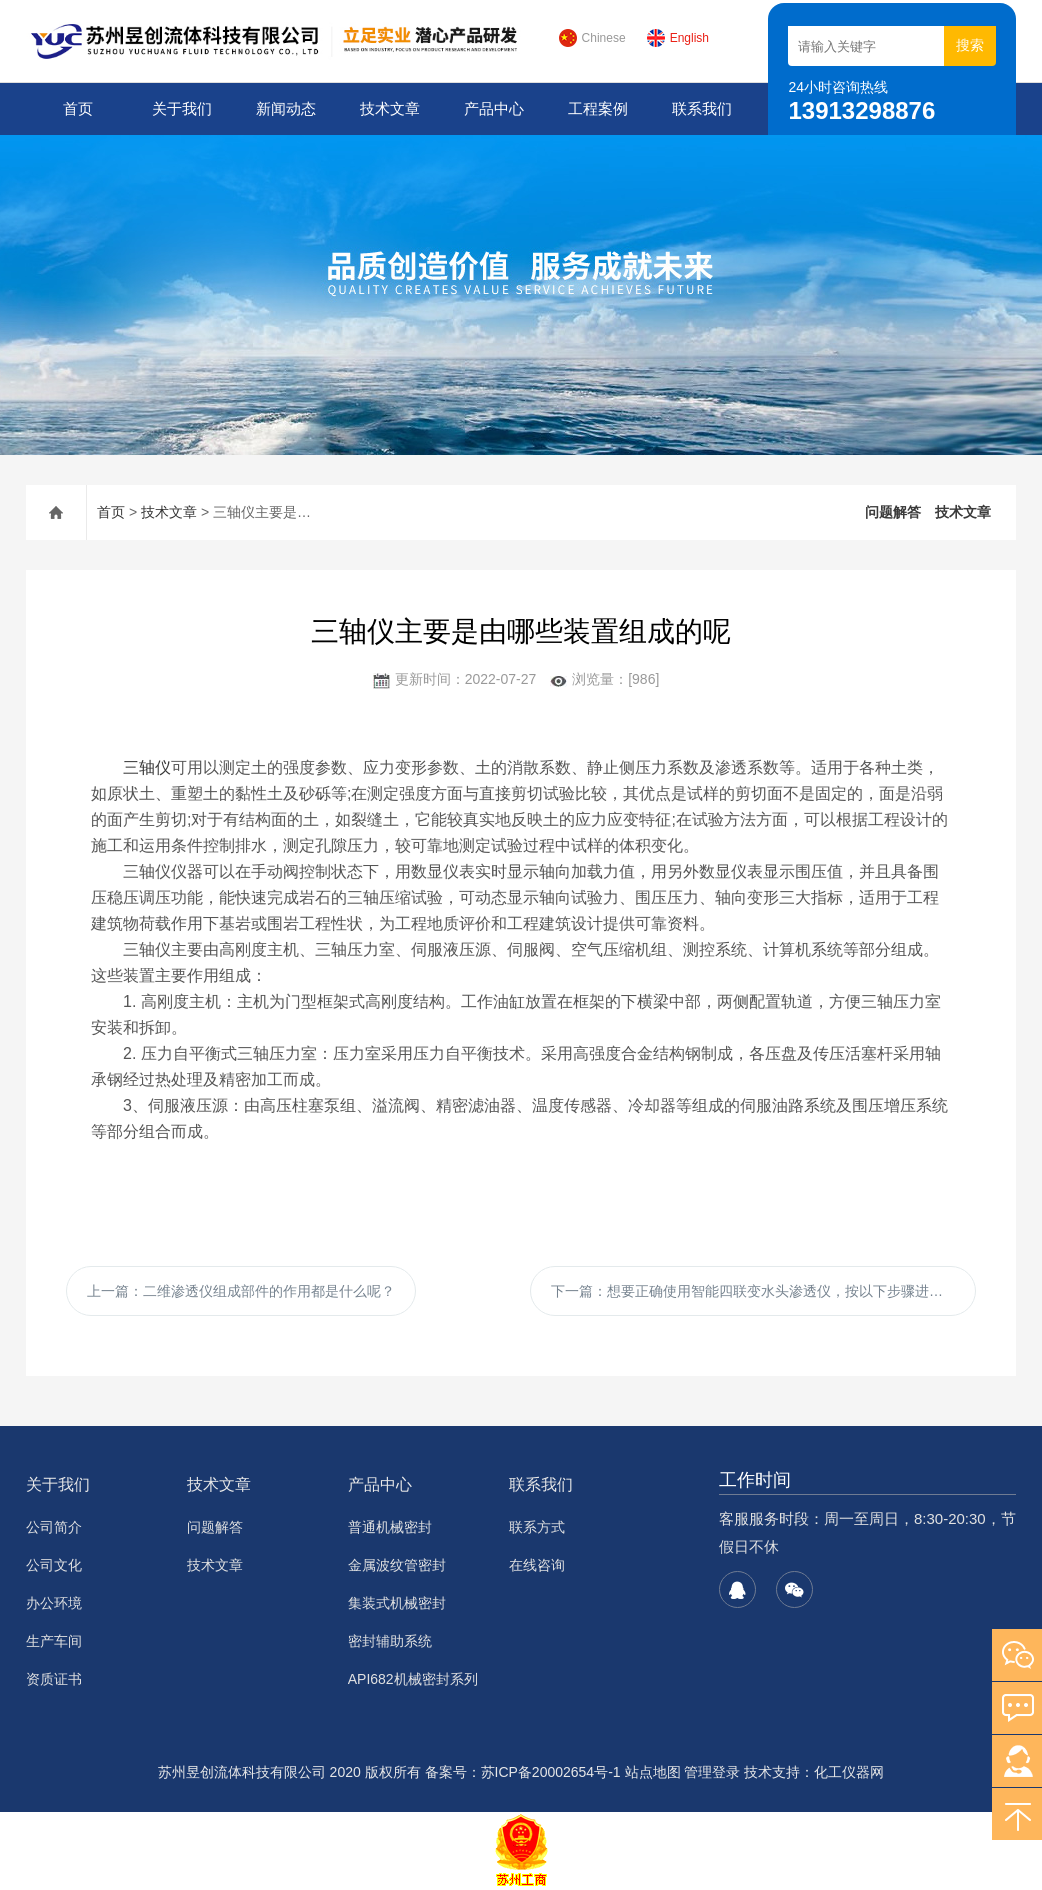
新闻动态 (286, 108)
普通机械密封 (390, 1527)
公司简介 (54, 1527)
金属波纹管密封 (397, 1565)
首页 (78, 108)
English (677, 38)
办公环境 (54, 1603)
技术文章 (390, 108)
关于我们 (182, 108)
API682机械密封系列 (413, 1679)
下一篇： (761, 1291)
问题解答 (893, 512)
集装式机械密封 (397, 1603)
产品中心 (494, 108)
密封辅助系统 (390, 1641)
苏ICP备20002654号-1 (551, 1772)
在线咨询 (537, 1565)
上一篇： (241, 1291)
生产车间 (54, 1641)
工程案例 (598, 108)
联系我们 (702, 108)
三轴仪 (147, 767)
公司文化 (54, 1565)
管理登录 (712, 1772)
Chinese (592, 38)
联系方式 (537, 1527)
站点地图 (653, 1772)
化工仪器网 (849, 1772)
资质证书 (54, 1679)
